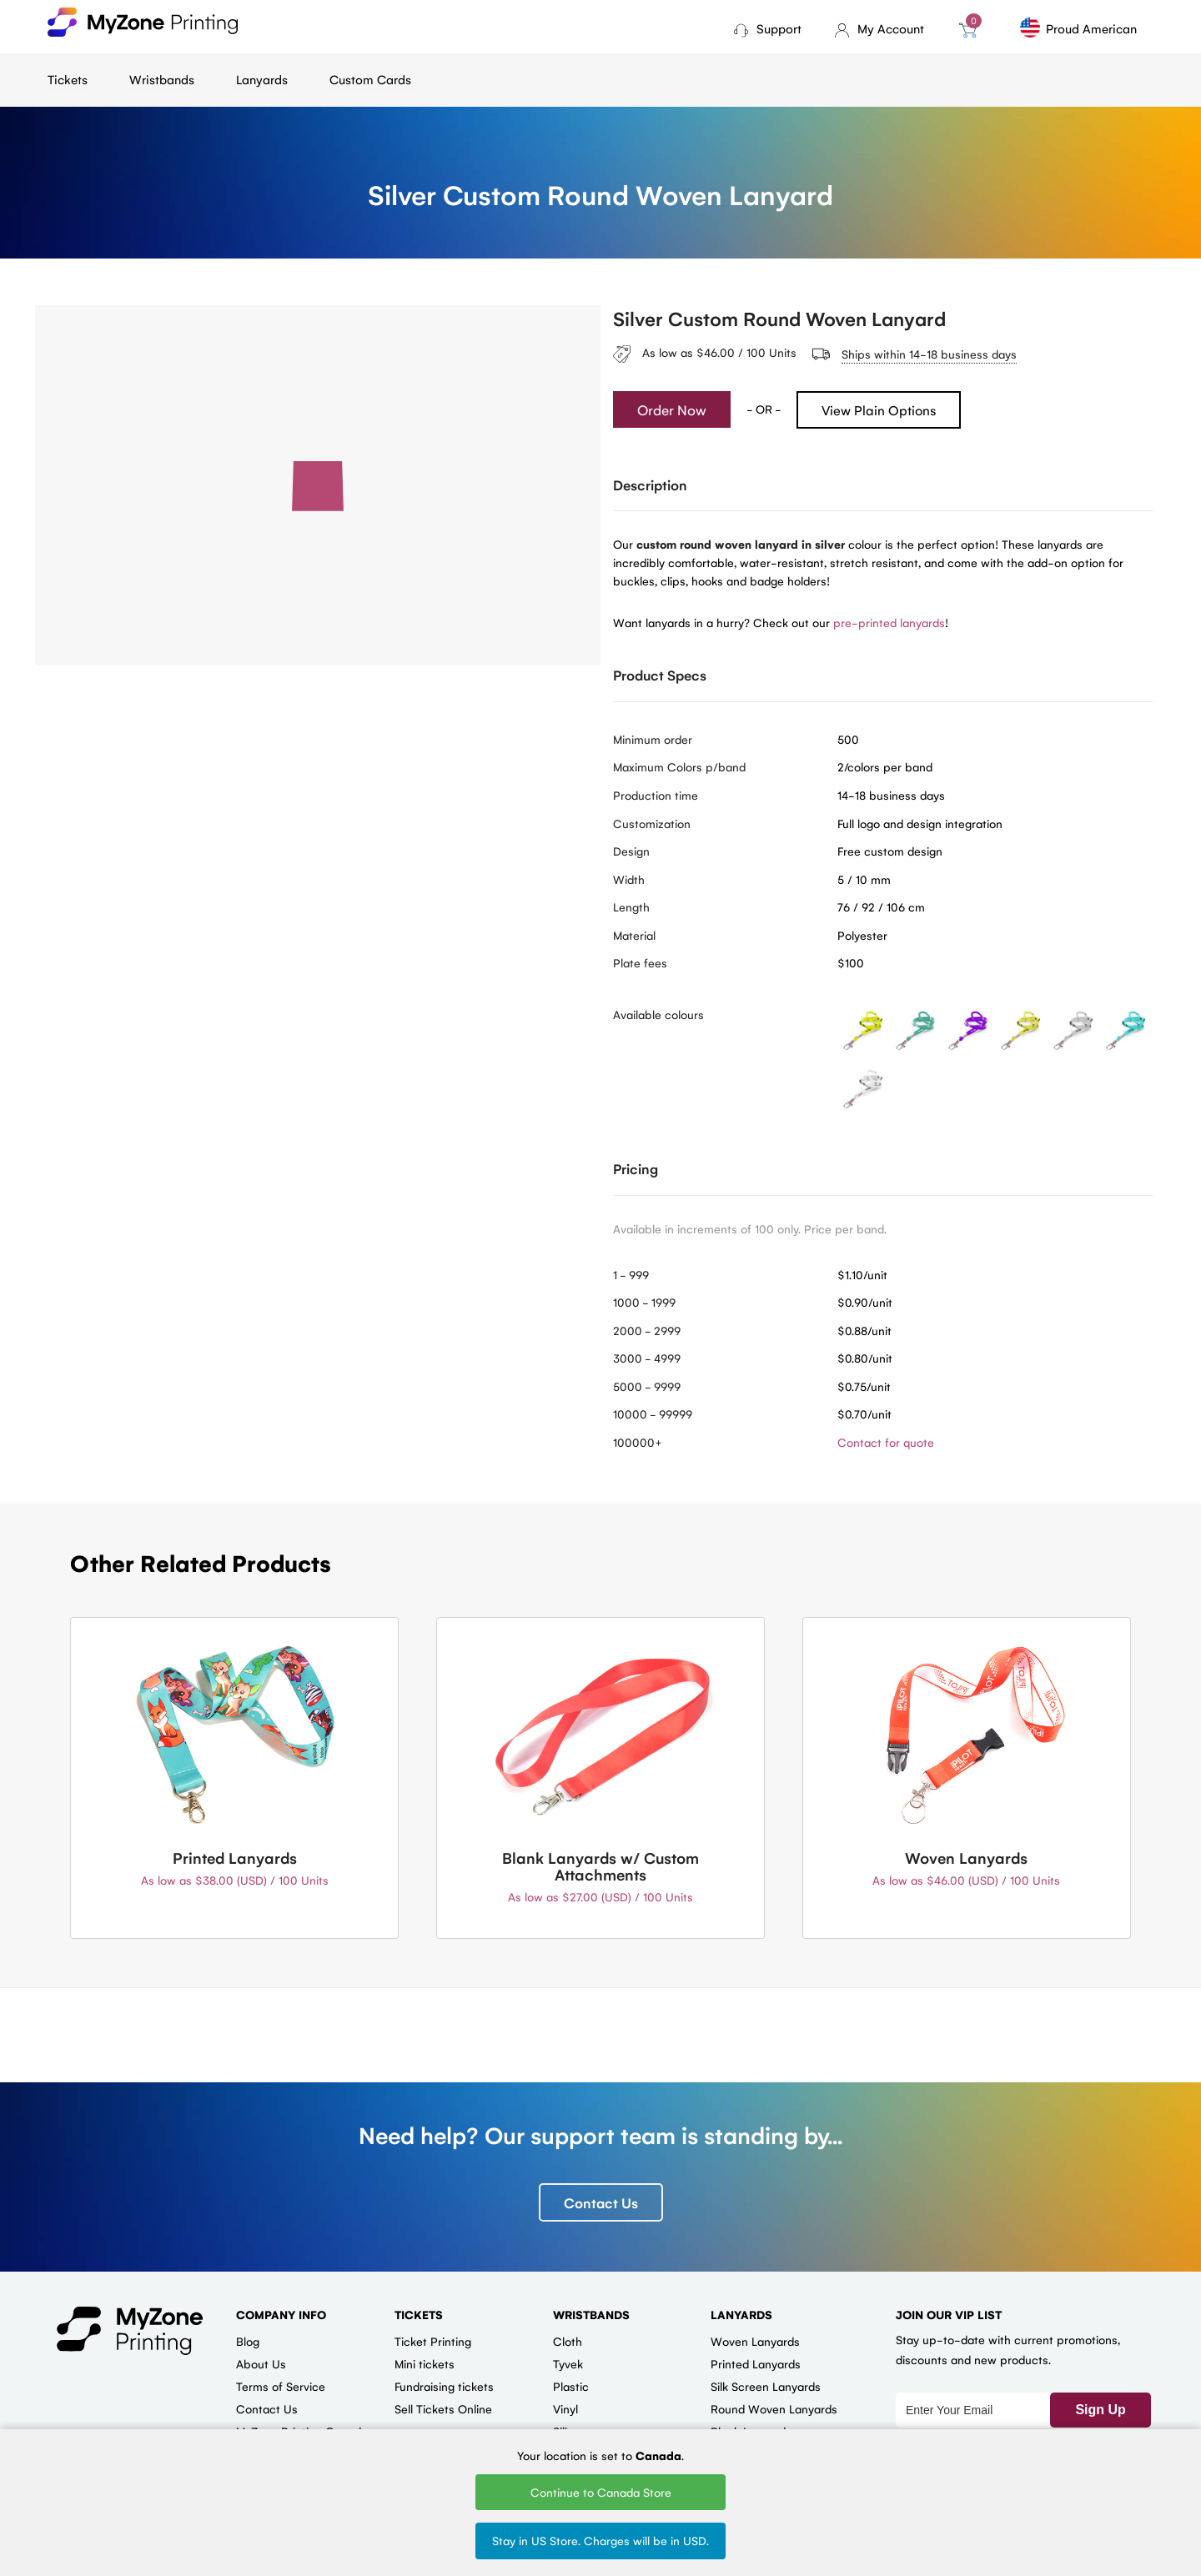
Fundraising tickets (444, 2385)
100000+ (637, 1441)
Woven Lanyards (755, 2340)
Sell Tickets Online (443, 2408)
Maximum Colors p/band (679, 766)
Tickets (68, 79)
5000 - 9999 (647, 1385)
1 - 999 (631, 1274)
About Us (261, 2363)
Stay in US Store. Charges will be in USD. (600, 2540)
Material (634, 934)
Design (631, 850)
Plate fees (640, 962)
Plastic (571, 2385)
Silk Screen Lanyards (766, 2385)
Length (631, 906)
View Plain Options (879, 410)
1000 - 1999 (644, 1301)
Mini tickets (424, 2363)
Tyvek (568, 2363)
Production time (655, 794)
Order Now (671, 409)
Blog (247, 2340)
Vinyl (565, 2408)
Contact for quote (885, 1441)
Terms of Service (280, 2385)
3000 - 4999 (647, 1357)
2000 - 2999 (647, 1330)
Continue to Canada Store (600, 2491)
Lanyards (262, 79)
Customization (652, 823)
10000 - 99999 (652, 1413)
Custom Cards (370, 79)
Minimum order (652, 738)
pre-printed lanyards (889, 622)
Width (629, 878)
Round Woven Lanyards (774, 2408)
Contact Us (601, 2202)
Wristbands (161, 79)
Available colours (658, 1014)
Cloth (567, 2340)
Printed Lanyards (756, 2363)
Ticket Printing (432, 2340)
